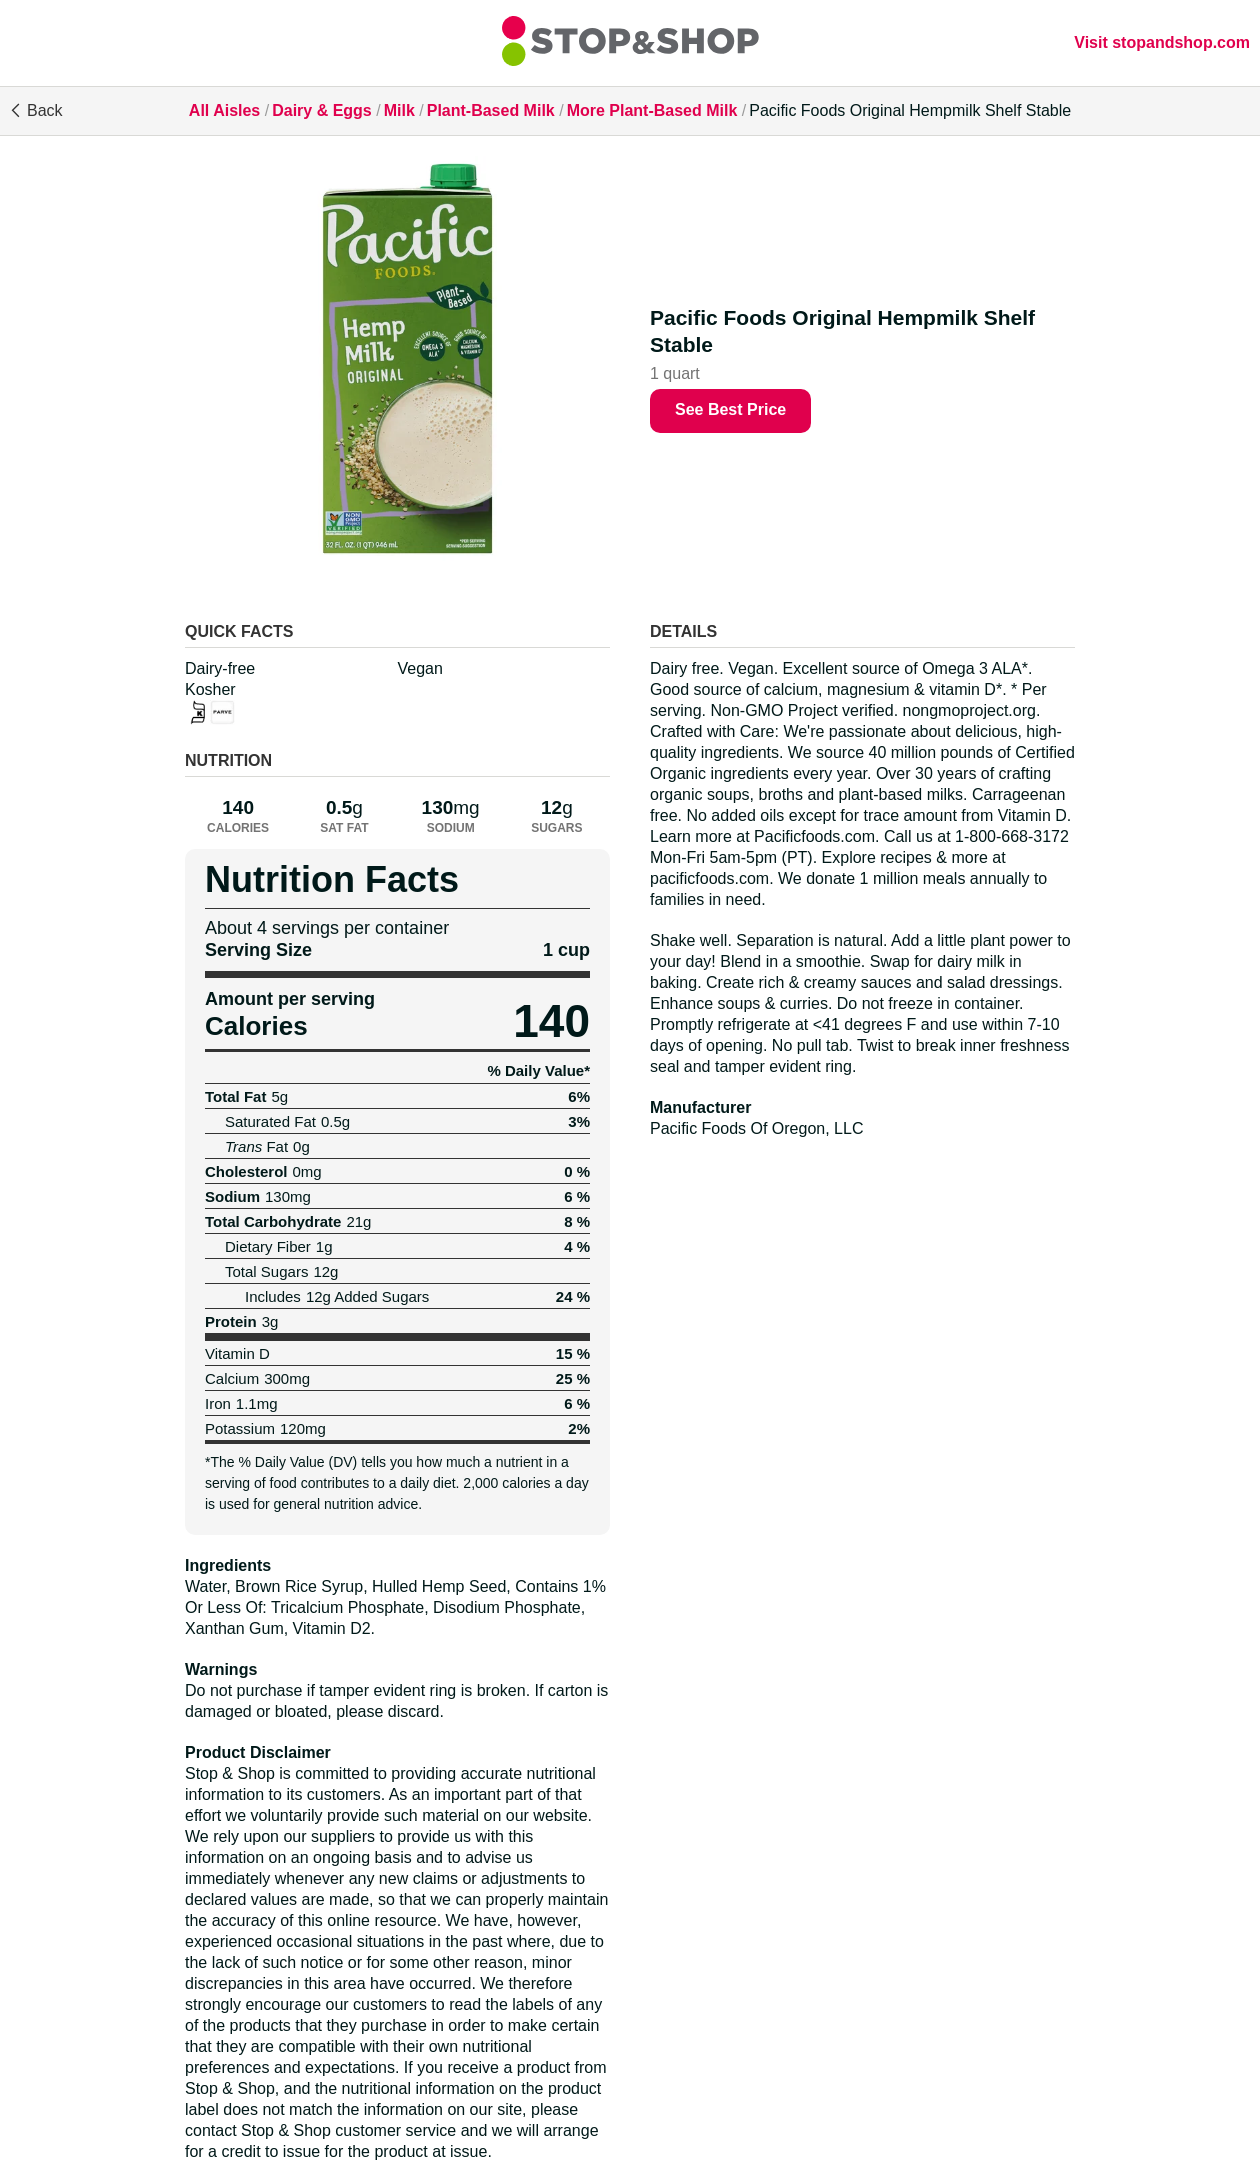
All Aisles (224, 110)
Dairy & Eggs (322, 110)
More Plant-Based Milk (652, 110)
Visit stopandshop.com (1162, 42)
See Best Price (730, 409)
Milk (399, 110)
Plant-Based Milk (491, 110)
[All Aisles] (630, 43)
